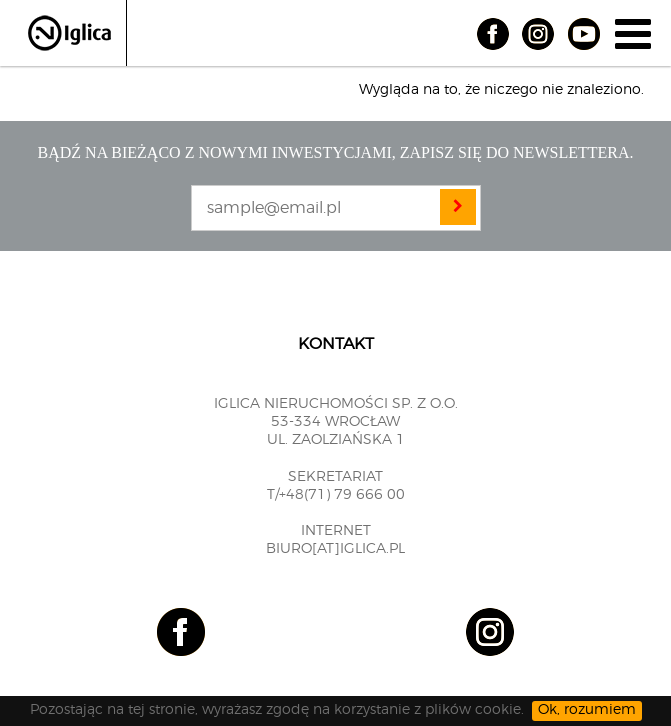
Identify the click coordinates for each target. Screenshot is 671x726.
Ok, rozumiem (587, 710)
